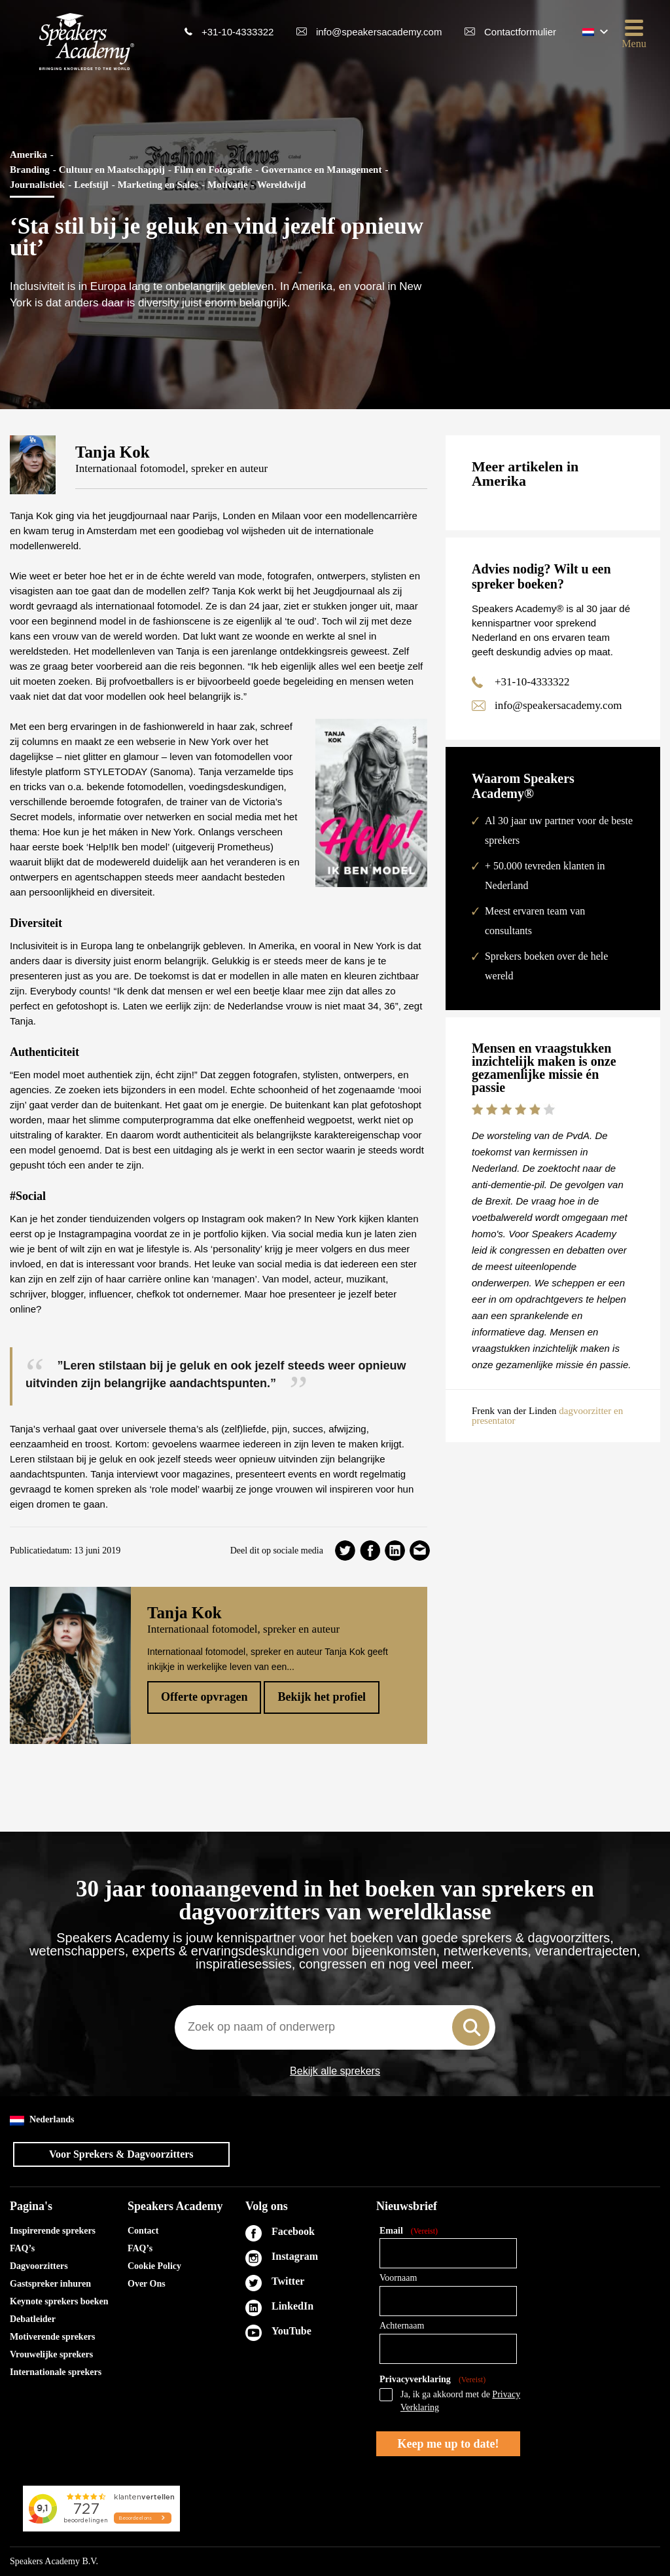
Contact (143, 2231)
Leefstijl (91, 184)
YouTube (291, 2330)
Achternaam (401, 2326)
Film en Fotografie (213, 169)
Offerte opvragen (204, 1696)
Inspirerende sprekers (53, 2231)
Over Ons (147, 2284)
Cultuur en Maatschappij (112, 169)
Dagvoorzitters (39, 2266)
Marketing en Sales (158, 184)
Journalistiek (37, 184)
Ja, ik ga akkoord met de (460, 2400)
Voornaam (398, 2278)
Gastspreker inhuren (50, 2284)
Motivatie (227, 184)
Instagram (295, 2256)
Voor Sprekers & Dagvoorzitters (121, 2154)
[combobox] (335, 2027)
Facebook (293, 2231)
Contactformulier (520, 31)
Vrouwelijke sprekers (51, 2354)
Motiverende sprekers (53, 2337)
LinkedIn (292, 2306)
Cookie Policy (154, 2266)
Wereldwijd (281, 184)
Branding (30, 169)
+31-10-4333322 (238, 31)
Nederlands (42, 2120)
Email (408, 2231)
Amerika (28, 154)
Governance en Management (321, 169)
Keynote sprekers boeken (59, 2301)
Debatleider (33, 2319)
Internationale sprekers (55, 2372)
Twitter (288, 2281)
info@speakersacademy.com (379, 31)
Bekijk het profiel (321, 1696)
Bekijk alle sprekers (335, 2071)
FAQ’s (22, 2248)
